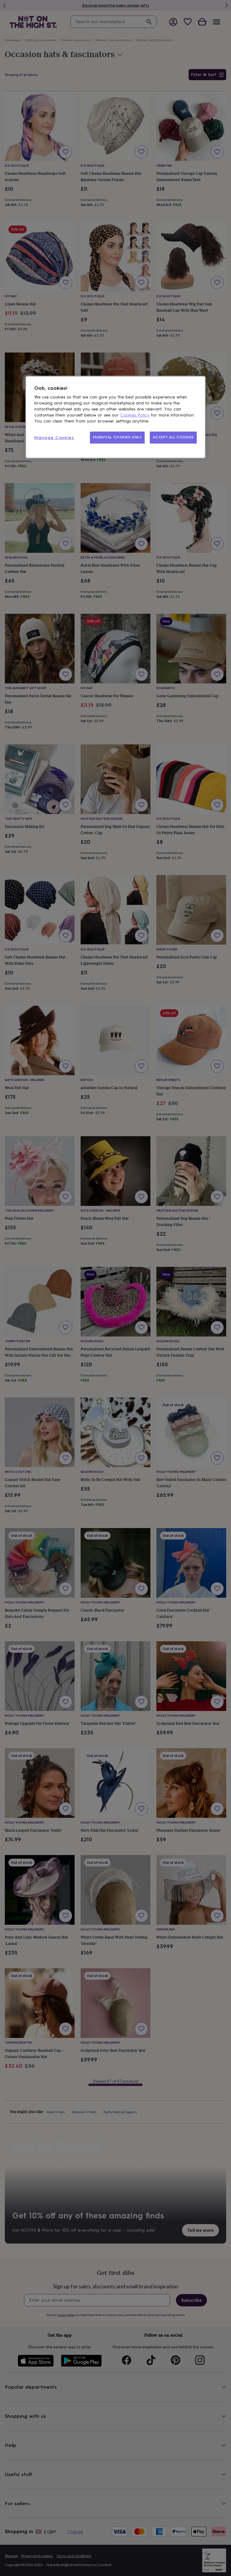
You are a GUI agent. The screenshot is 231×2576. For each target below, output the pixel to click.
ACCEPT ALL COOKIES (173, 437)
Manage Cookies (54, 437)
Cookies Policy (134, 415)
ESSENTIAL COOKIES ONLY (117, 437)
